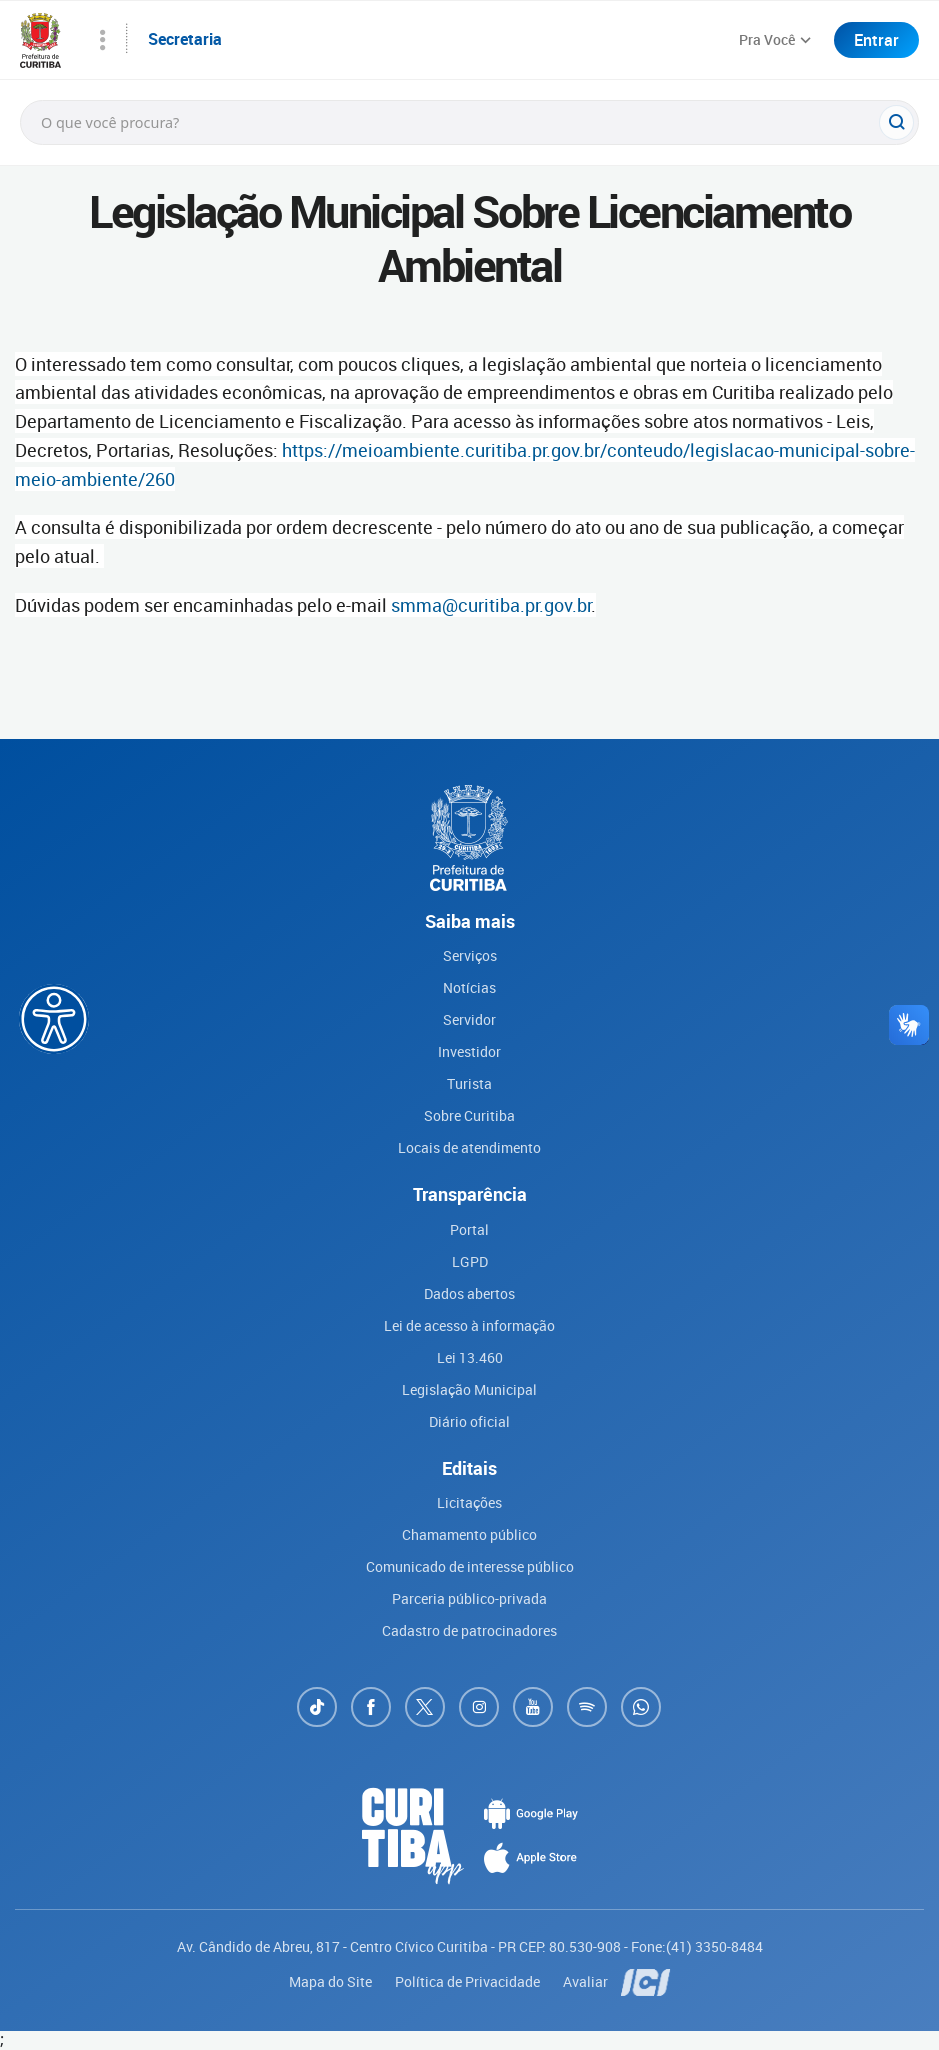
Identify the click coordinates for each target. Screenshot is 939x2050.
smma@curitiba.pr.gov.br (491, 605)
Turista (469, 1083)
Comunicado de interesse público (470, 1566)
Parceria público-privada (469, 1598)
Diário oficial (469, 1421)
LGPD (470, 1261)
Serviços (470, 955)
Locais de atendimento (469, 1147)
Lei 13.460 (470, 1357)
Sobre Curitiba (469, 1115)
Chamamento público (469, 1534)
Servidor (469, 1019)
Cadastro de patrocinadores (469, 1630)
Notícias (469, 987)
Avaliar (587, 1981)
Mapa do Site (332, 1981)
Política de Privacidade (469, 1981)
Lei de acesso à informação (469, 1325)
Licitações (469, 1502)
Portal (469, 1229)
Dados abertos (469, 1293)
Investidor (469, 1051)
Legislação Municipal (469, 1389)
